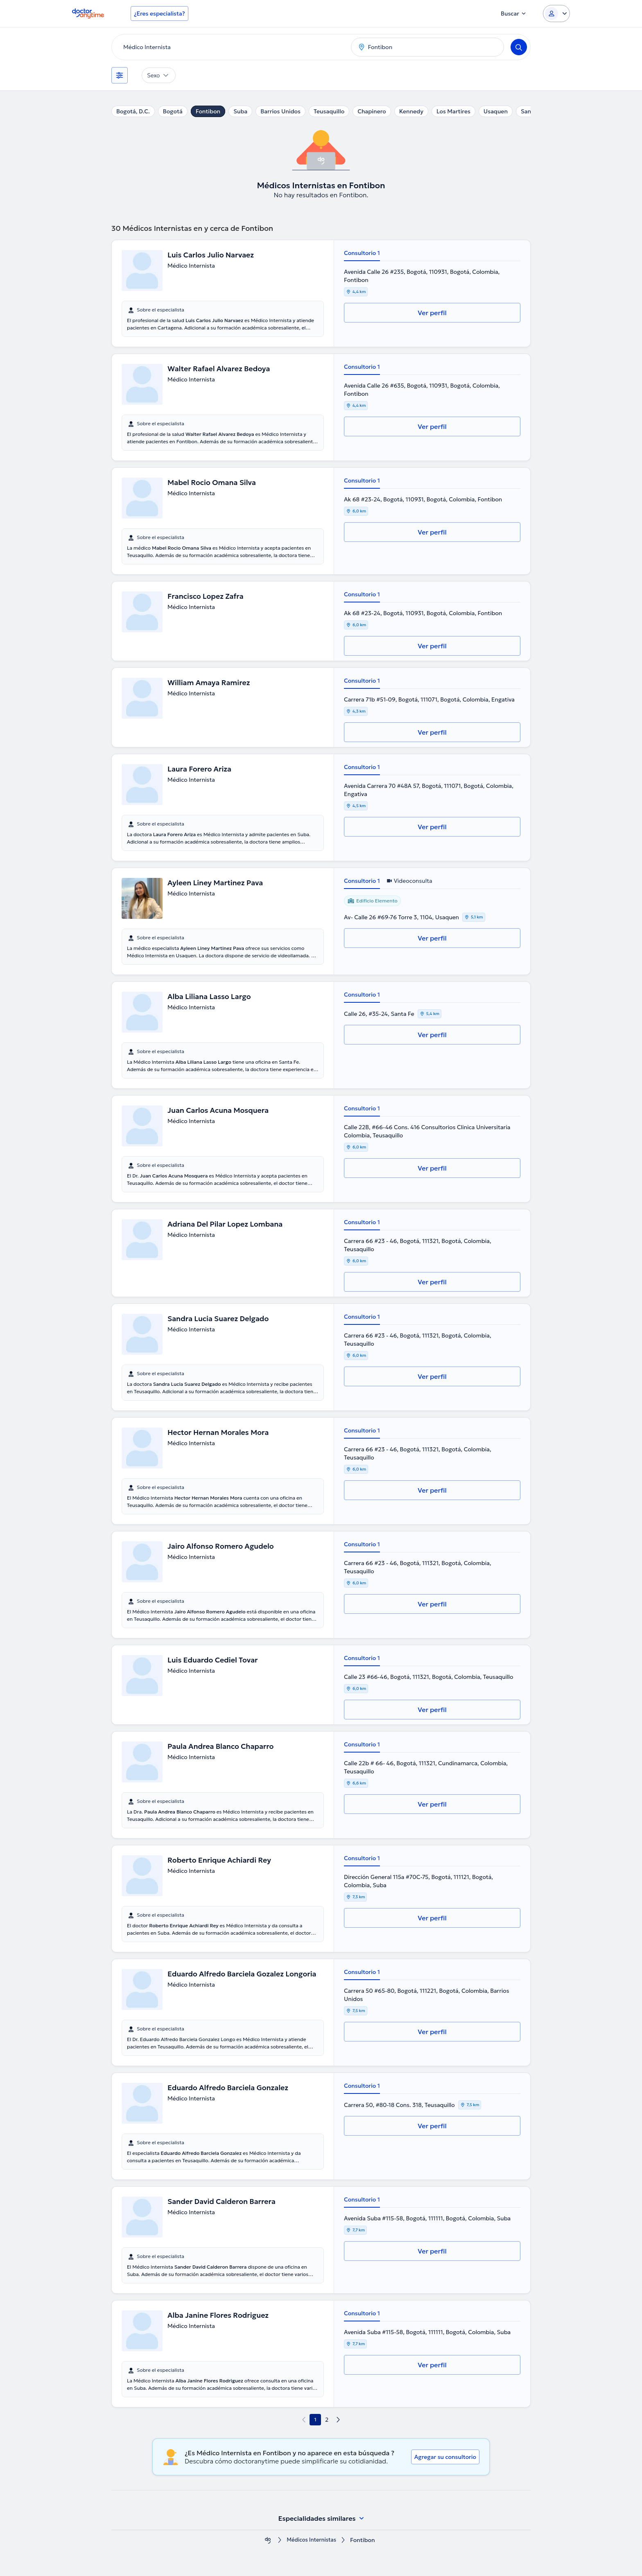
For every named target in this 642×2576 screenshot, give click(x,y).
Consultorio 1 (362, 253)
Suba (240, 111)
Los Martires (453, 111)
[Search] (519, 47)
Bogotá (173, 111)
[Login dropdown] (556, 13)
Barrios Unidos (280, 111)
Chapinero (371, 111)
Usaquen (496, 111)
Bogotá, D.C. (133, 111)
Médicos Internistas (312, 2540)
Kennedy (411, 111)
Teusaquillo (329, 111)
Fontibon (208, 111)
